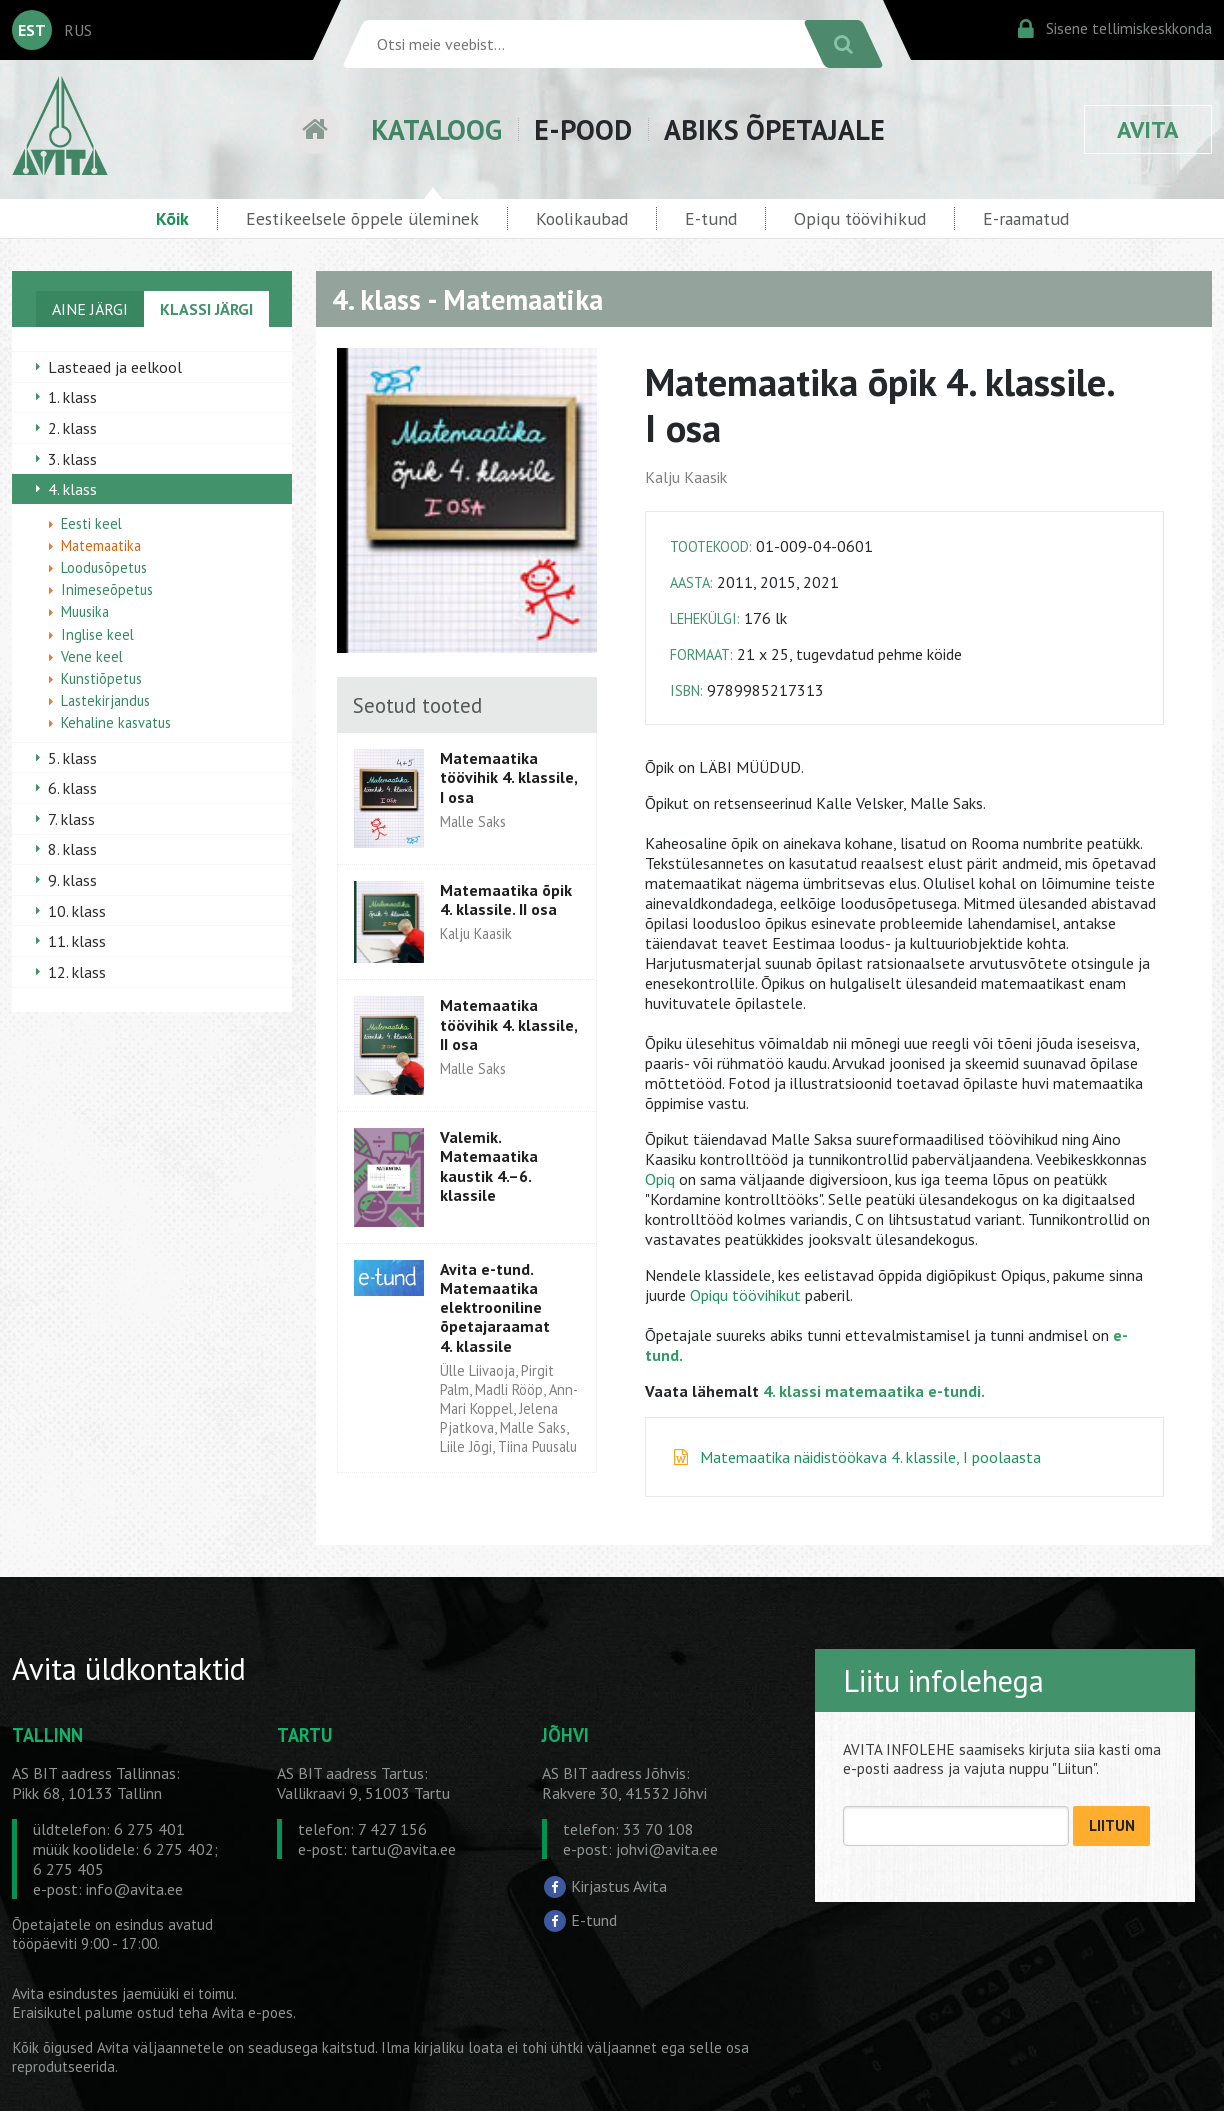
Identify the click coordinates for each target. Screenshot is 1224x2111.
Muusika (85, 611)
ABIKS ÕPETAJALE (774, 129)
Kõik (172, 218)
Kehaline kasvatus (116, 722)
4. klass (72, 489)
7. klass (71, 819)
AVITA (1148, 129)
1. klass (72, 397)
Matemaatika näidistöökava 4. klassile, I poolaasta (870, 1457)
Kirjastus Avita (619, 1886)
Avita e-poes (252, 2012)
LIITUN (1112, 1825)
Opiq (660, 1179)
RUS (78, 30)
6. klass (72, 788)
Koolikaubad (582, 218)
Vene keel (92, 656)
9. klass (72, 880)
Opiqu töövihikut (745, 1295)
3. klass (72, 459)
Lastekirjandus (105, 700)
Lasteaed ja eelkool (115, 367)
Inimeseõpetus (107, 589)
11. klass (77, 941)
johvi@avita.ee (667, 1849)
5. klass (72, 758)
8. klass (72, 849)
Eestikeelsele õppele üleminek (362, 218)
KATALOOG (436, 129)
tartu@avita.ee (403, 1849)
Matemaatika (101, 545)
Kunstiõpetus (101, 678)
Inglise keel (97, 634)
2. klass (72, 428)
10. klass (77, 911)
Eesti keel (91, 523)
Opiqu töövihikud (860, 218)
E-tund (711, 218)
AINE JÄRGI (90, 309)
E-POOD (583, 129)
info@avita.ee (134, 1889)
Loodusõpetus (104, 567)
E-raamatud (1026, 218)
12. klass (77, 972)
